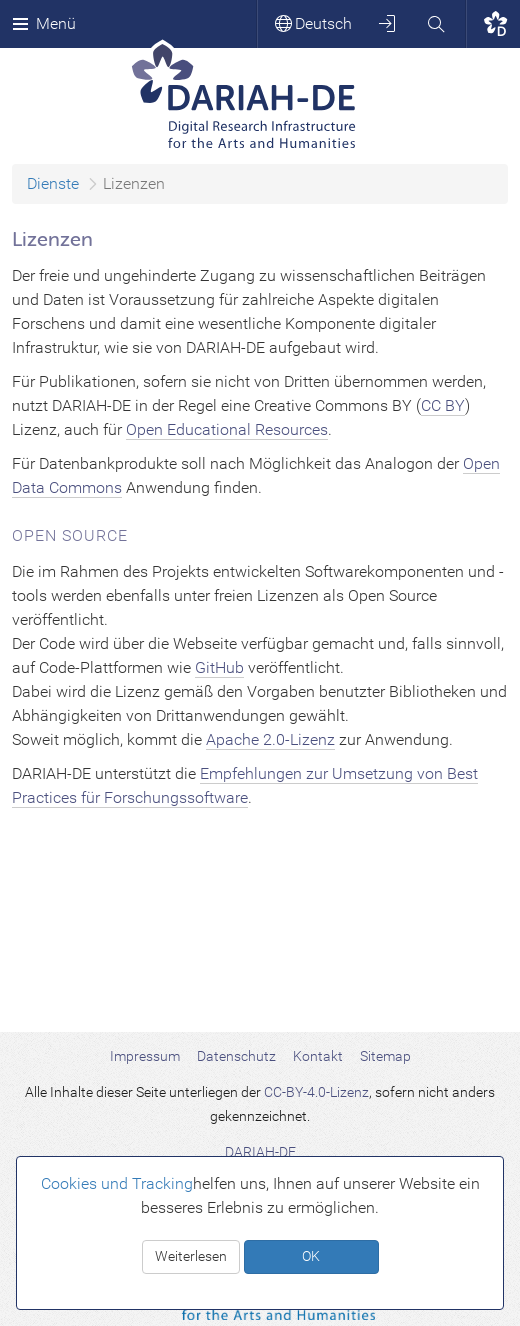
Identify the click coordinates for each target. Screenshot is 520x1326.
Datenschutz (236, 1056)
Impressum (145, 1056)
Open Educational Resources (227, 429)
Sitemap (385, 1056)
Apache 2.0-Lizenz (270, 739)
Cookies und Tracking (117, 1183)
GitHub (219, 667)
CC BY (443, 405)
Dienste (53, 183)
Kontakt (318, 1056)
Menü (44, 23)
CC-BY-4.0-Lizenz (316, 1092)
